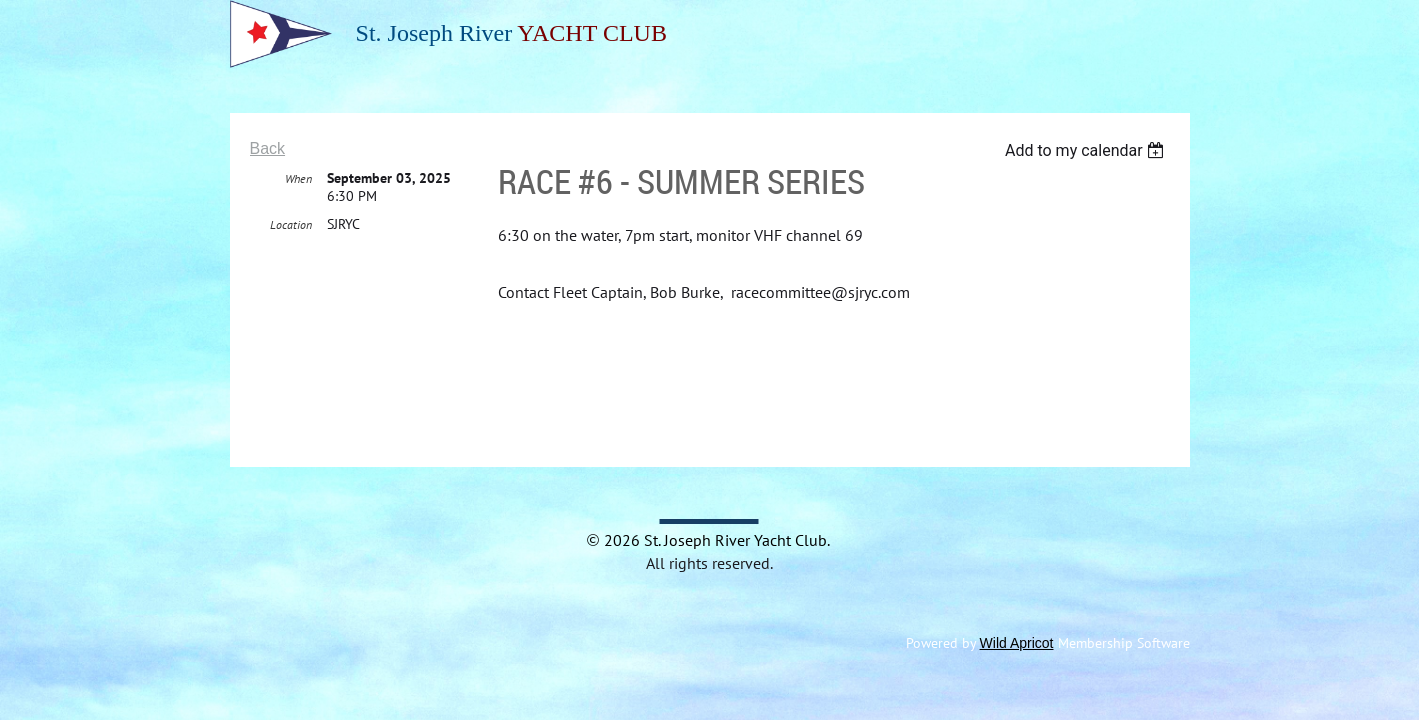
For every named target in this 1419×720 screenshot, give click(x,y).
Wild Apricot (1017, 643)
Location (291, 225)
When (298, 179)
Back (268, 148)
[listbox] (1087, 150)
